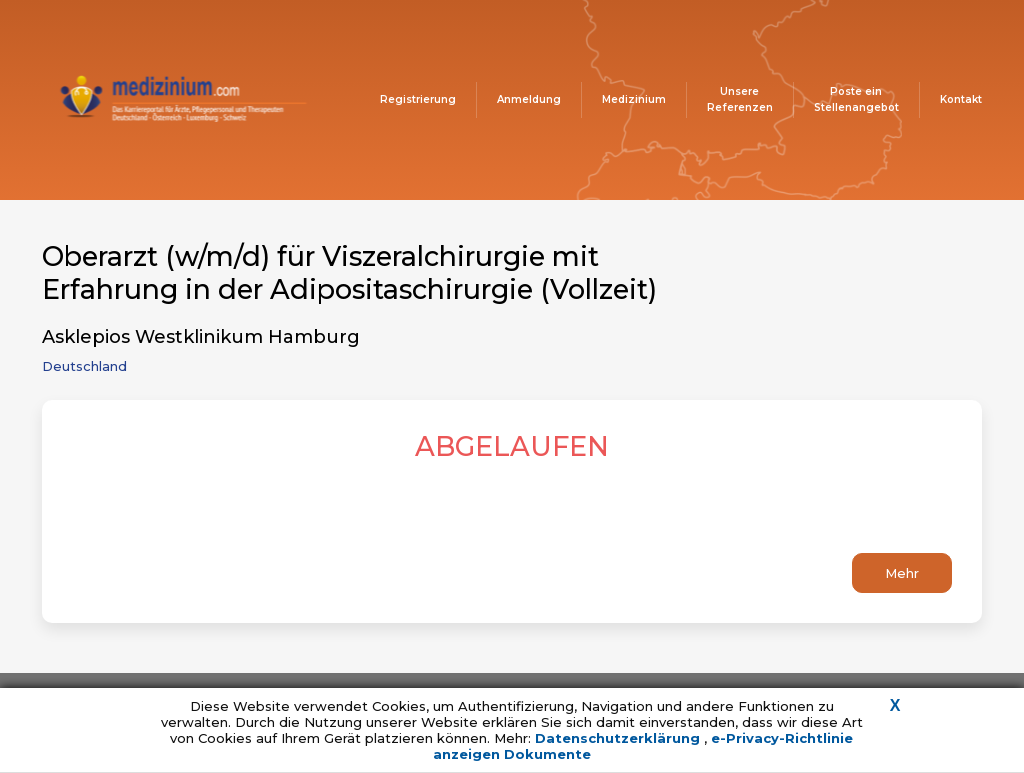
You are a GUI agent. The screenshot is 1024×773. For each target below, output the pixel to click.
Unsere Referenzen (740, 99)
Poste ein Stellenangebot (856, 99)
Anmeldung (529, 99)
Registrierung (418, 99)
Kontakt (961, 99)
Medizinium (634, 99)
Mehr (902, 573)
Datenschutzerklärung (619, 738)
